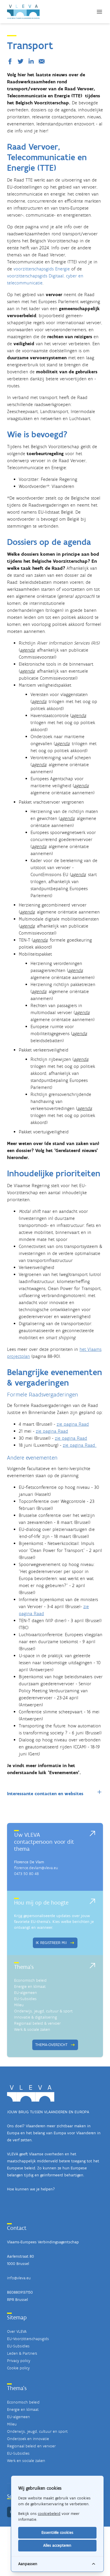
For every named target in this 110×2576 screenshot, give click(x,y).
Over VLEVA (16, 2331)
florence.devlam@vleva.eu (36, 1867)
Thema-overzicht (55, 2044)
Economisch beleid (30, 1980)
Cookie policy (18, 2368)
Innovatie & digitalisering (35, 2017)
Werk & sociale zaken (32, 2029)
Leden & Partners (22, 2353)
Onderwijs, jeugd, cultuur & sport (43, 2011)
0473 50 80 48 (26, 1873)
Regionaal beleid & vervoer (37, 2023)
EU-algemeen (25, 1992)
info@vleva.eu (19, 2277)
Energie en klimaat (30, 1986)
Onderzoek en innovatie (28, 2438)
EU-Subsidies (25, 1998)
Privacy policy (18, 2360)
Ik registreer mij (55, 1942)
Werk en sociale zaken (26, 2460)
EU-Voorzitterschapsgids (28, 2338)
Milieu (19, 2004)
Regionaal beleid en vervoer (31, 2446)
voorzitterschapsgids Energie (41, 269)
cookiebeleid (49, 2513)
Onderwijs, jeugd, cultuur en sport (37, 2431)
